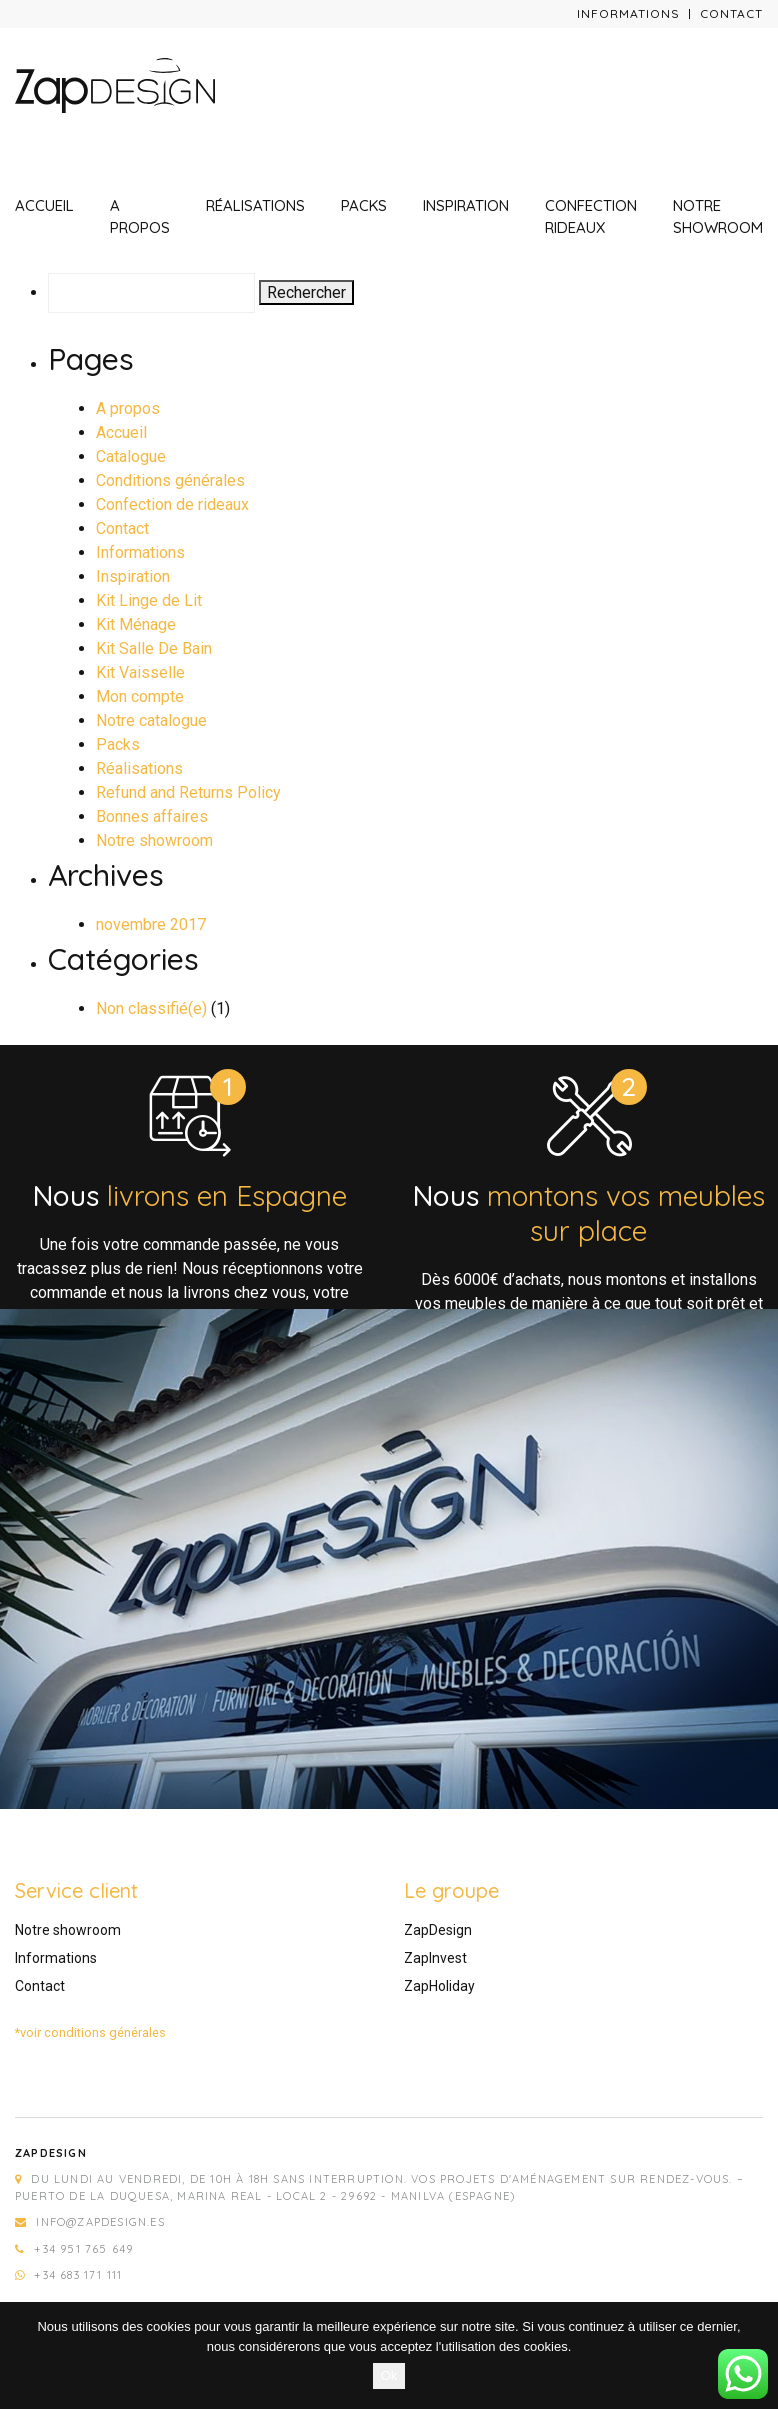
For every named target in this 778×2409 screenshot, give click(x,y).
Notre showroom (718, 217)
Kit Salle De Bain (154, 648)
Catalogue (131, 456)
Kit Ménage (136, 624)
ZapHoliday (439, 1986)
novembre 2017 (151, 924)
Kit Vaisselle (140, 672)
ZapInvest (435, 1958)
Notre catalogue (151, 720)
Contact (731, 13)
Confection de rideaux (172, 504)
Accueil (44, 205)
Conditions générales (170, 480)
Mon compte (140, 696)
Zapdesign (51, 2153)
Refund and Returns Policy (188, 792)
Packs (364, 205)
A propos (140, 217)
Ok (389, 2375)
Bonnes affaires (152, 816)
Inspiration (466, 205)
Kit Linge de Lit (149, 600)
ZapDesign (438, 1930)
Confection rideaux (591, 217)
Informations (628, 13)
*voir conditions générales (90, 2032)
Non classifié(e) (151, 1008)
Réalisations (255, 205)
